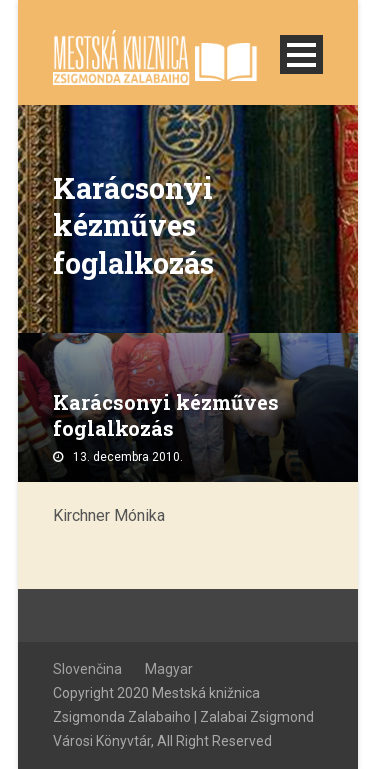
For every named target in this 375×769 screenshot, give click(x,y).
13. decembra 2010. (128, 457)
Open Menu (301, 54)
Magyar (169, 669)
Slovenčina (87, 669)
